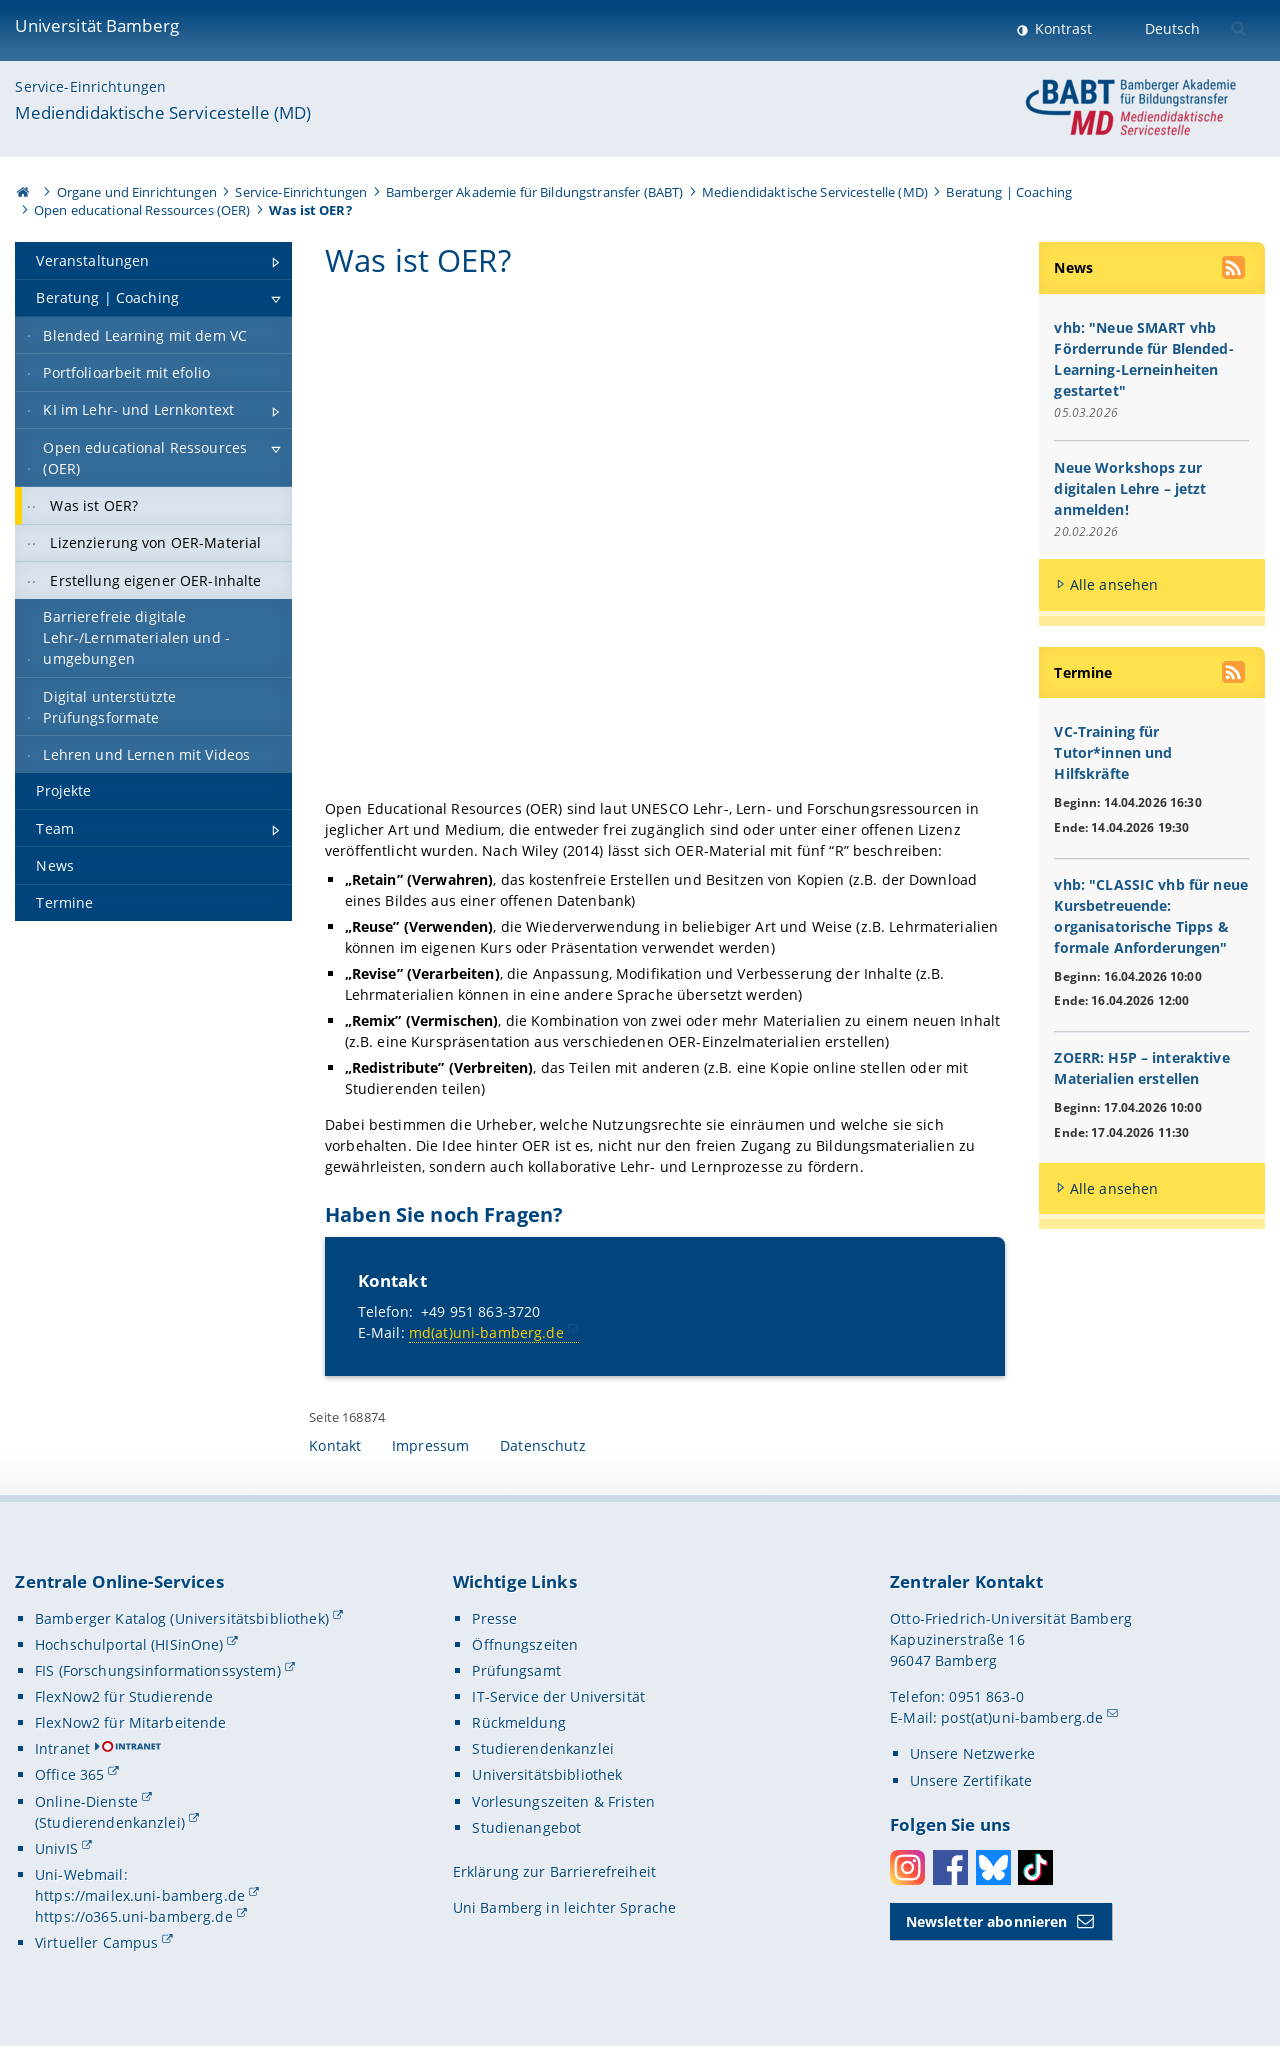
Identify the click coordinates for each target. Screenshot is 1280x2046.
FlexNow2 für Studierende (124, 1697)
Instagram (907, 1868)
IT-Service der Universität (558, 1697)
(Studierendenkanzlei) (110, 1822)
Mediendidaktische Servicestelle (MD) (163, 112)
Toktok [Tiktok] (1035, 1868)
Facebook (950, 1868)
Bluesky (993, 1868)
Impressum (430, 1446)
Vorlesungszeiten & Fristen (563, 1801)
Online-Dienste (86, 1801)
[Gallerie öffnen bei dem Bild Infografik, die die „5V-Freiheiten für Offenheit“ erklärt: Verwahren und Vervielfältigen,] (665, 542)
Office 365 (69, 1775)
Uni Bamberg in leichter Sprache (564, 1908)
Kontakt (335, 1446)
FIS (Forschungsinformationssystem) (158, 1671)
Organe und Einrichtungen (137, 192)
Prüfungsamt (516, 1671)
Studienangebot (526, 1827)
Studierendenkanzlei (543, 1749)
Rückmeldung (519, 1723)
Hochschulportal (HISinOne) (129, 1645)
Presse (494, 1618)
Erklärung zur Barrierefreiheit (554, 1871)
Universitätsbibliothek (547, 1775)
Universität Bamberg (97, 25)
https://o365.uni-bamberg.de (134, 1917)
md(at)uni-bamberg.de (486, 1333)
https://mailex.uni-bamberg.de (140, 1896)
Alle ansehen (1114, 585)
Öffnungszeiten (525, 1645)
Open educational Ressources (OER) (142, 210)
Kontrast (1061, 28)
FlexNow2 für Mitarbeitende (131, 1723)
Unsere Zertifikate (971, 1780)
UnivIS (56, 1848)
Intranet (62, 1749)
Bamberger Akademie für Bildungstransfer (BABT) (534, 192)
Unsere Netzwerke (972, 1754)
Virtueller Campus (96, 1943)
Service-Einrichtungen (90, 86)
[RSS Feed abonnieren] (1235, 270)
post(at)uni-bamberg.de (1022, 1718)
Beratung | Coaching (1009, 192)
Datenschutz (543, 1446)
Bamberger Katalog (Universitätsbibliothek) (182, 1618)
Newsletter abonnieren (987, 1921)
